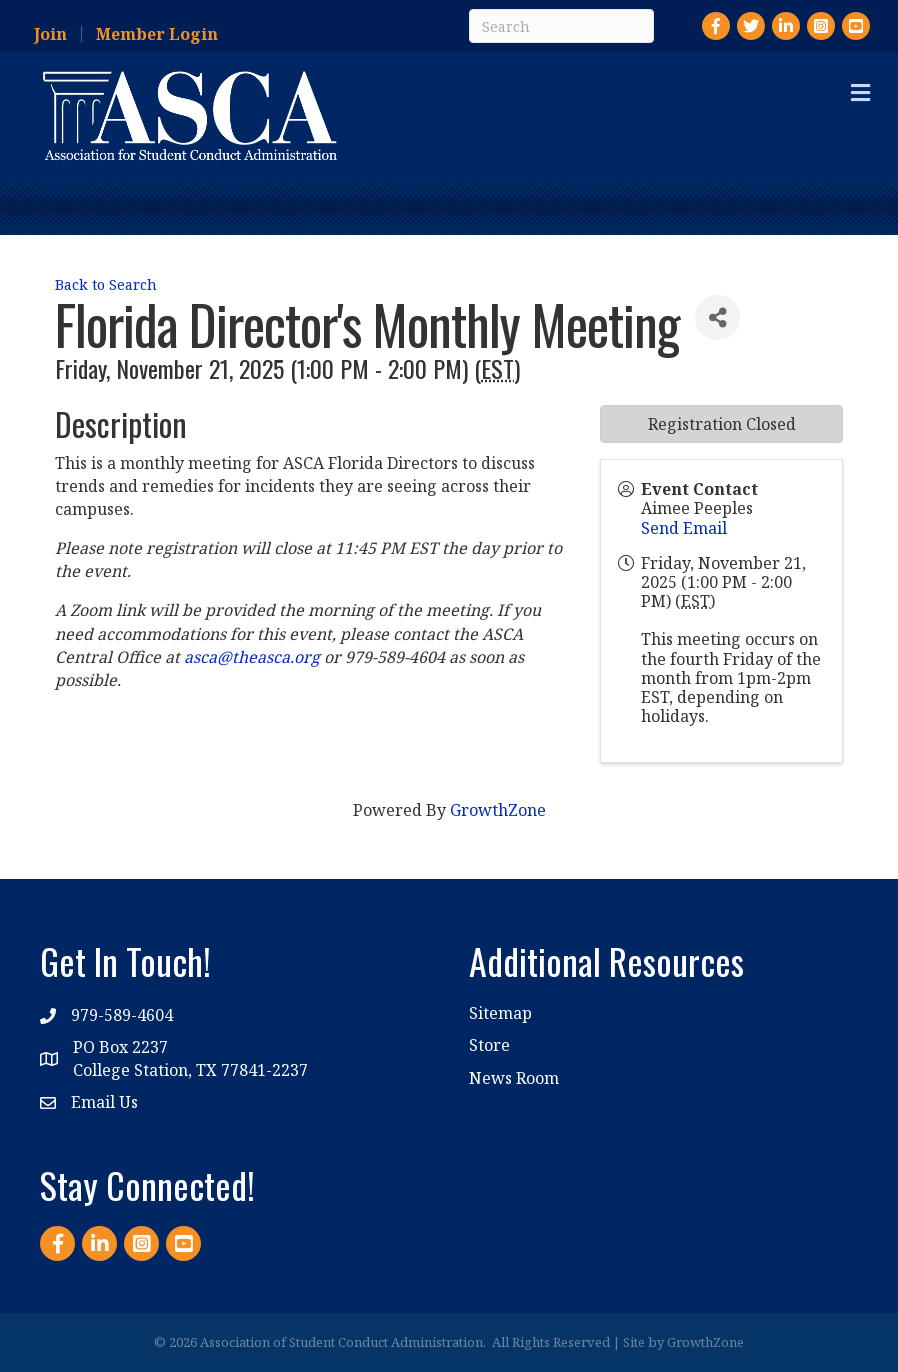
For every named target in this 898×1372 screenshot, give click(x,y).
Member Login (157, 34)
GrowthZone (498, 810)
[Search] (561, 26)
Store (489, 1045)
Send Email (684, 528)
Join (50, 34)
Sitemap (500, 1013)
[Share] (717, 317)
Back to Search (106, 284)
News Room (514, 1078)
